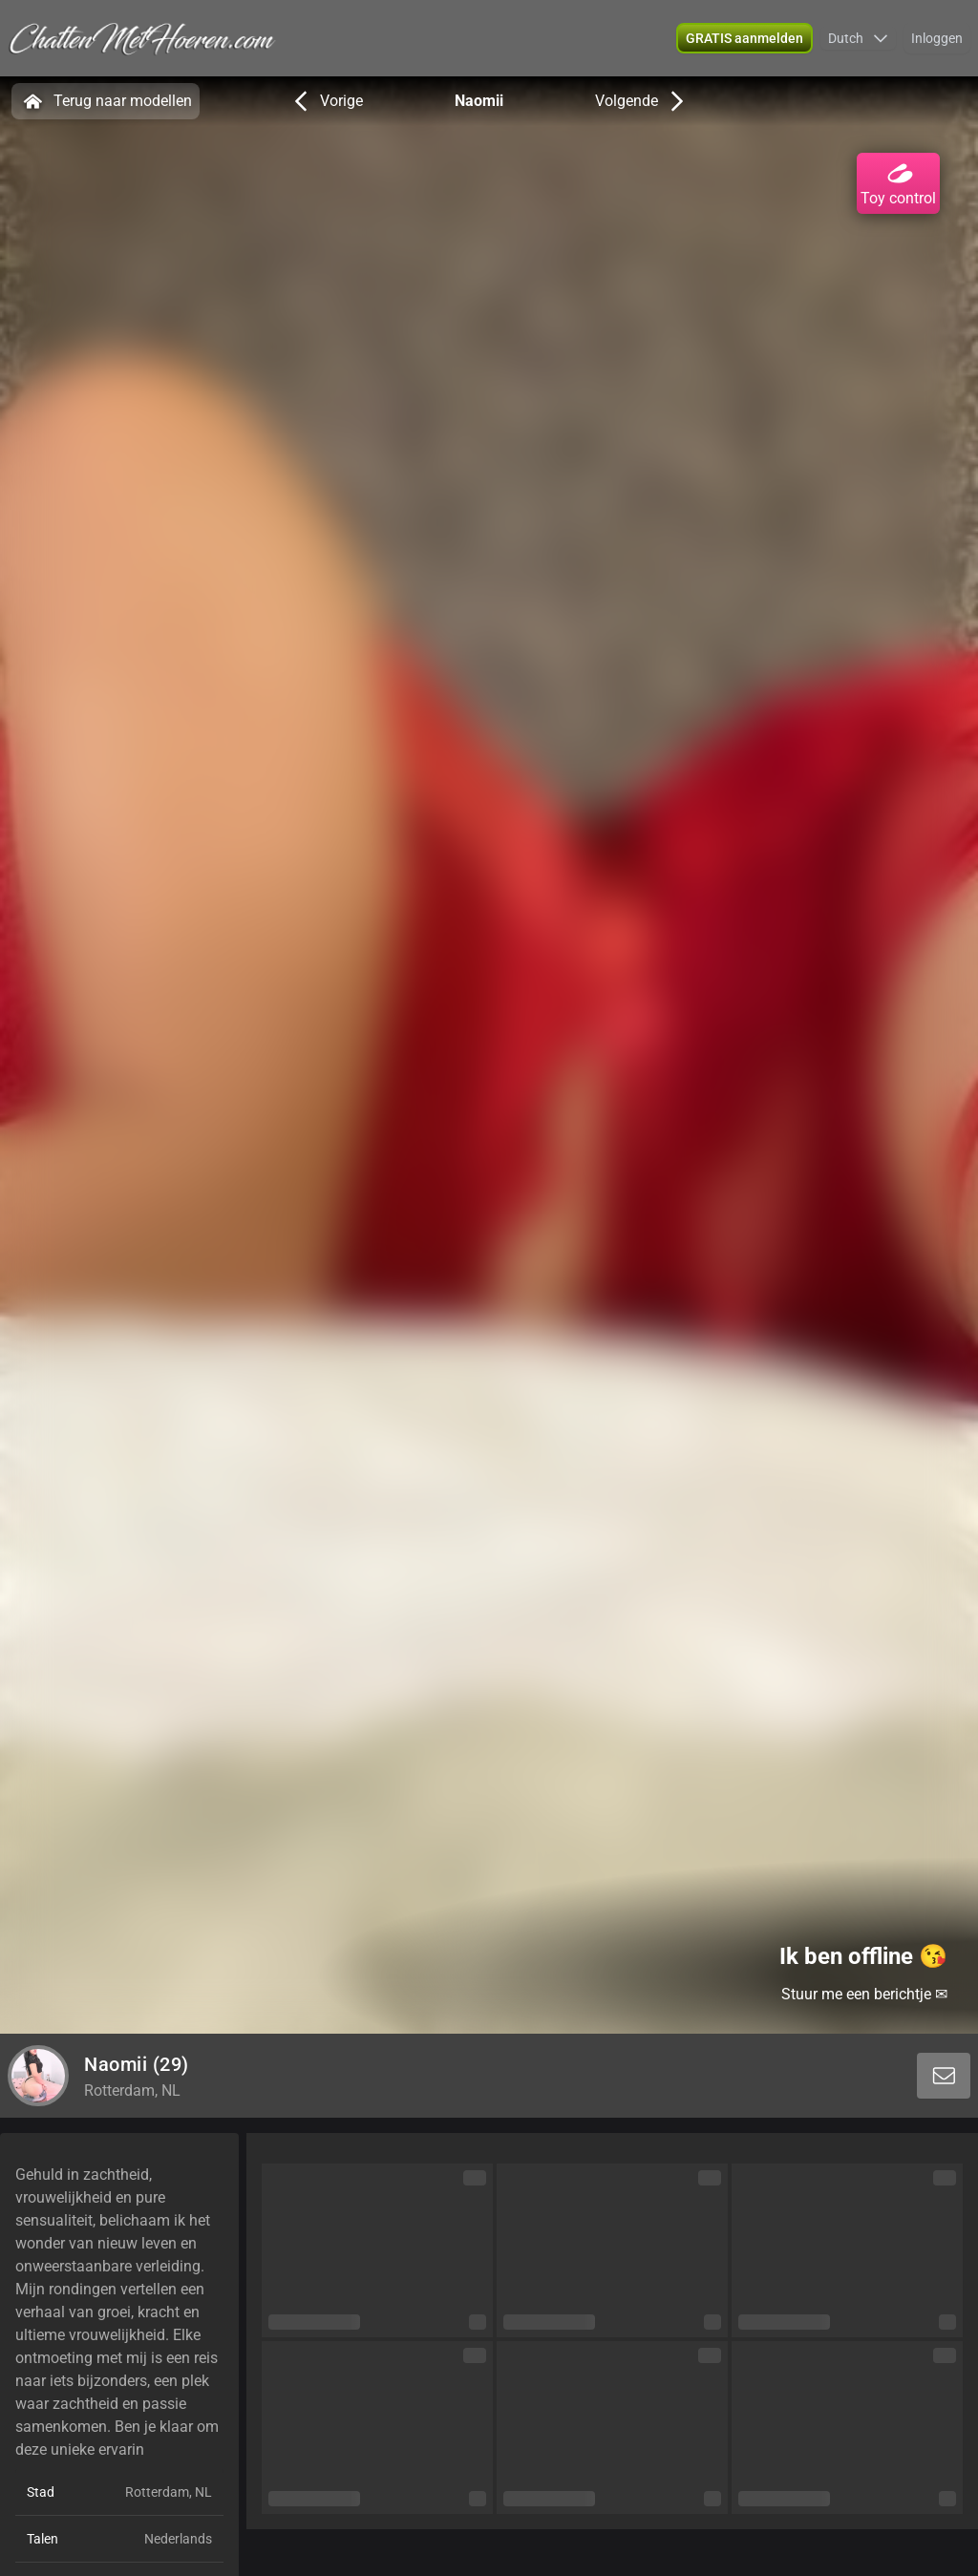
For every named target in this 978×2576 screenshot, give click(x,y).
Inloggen (937, 38)
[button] (858, 38)
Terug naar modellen (105, 101)
